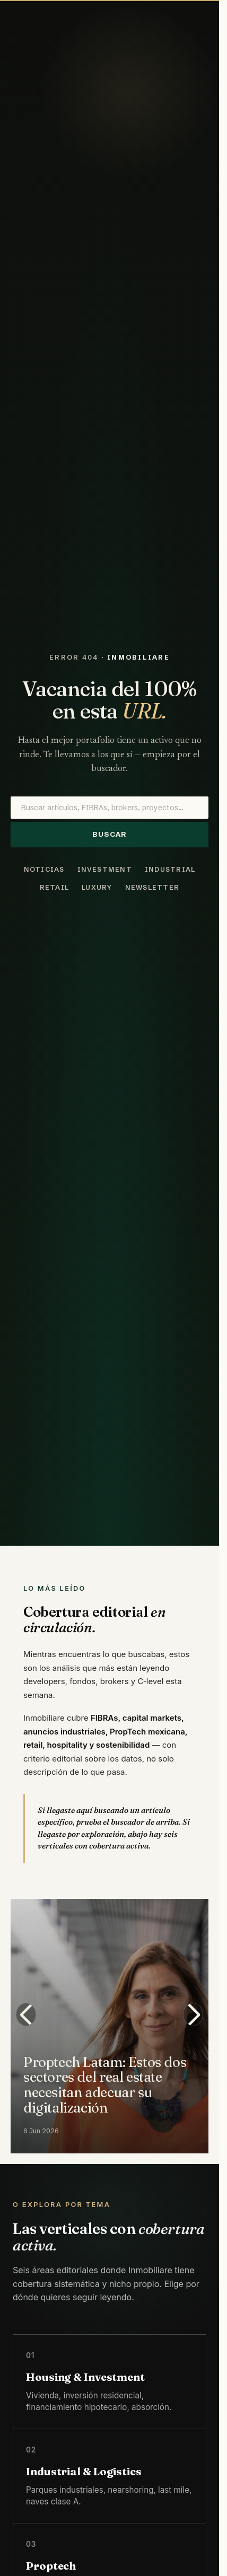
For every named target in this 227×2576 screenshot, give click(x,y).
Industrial (170, 869)
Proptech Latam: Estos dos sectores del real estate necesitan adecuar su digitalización (104, 2084)
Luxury (97, 887)
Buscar (109, 834)
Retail (54, 887)
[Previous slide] (26, 2014)
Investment (104, 869)
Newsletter (152, 887)
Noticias (44, 869)
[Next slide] (193, 2014)
